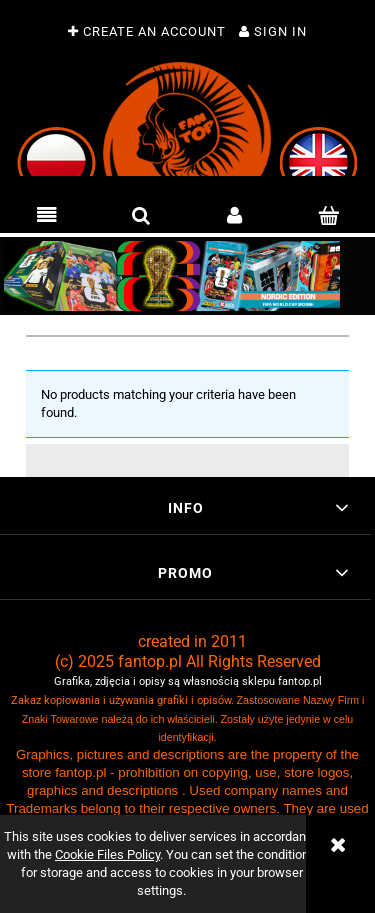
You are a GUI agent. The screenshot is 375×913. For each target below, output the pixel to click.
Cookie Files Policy (107, 854)
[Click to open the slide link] (187, 276)
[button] (47, 216)
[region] (187, 276)
